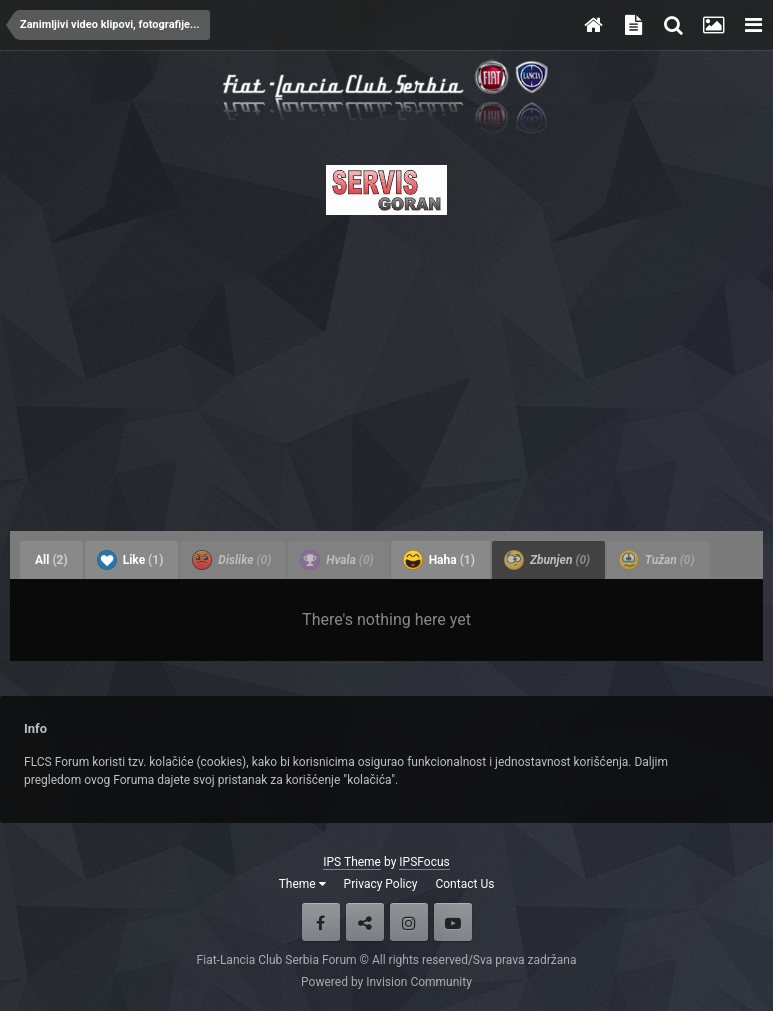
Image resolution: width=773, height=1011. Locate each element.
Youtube (453, 922)
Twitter (365, 922)
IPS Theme (352, 862)
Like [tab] (130, 560)
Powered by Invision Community (386, 982)
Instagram (409, 922)
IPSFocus (424, 862)
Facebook (321, 922)
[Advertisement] (386, 367)
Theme (302, 884)
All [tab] (51, 560)
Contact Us (464, 884)
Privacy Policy (381, 884)
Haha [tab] (439, 560)
